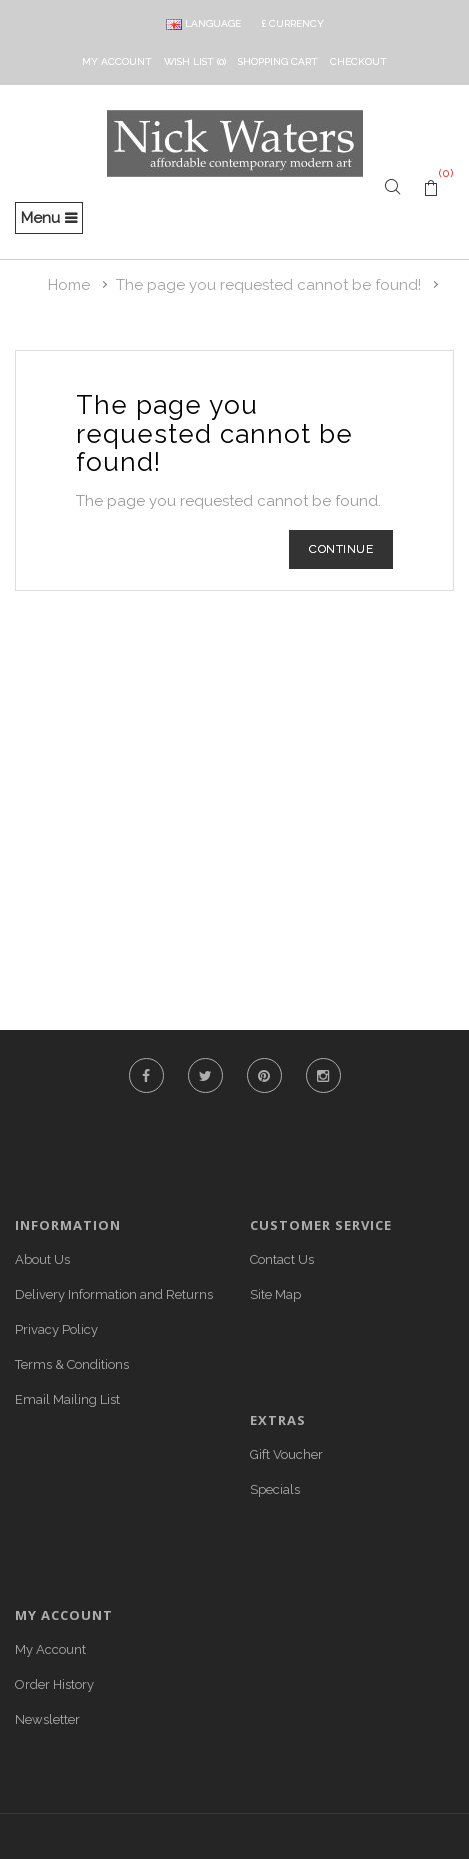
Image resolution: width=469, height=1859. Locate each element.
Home (69, 285)
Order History (54, 1684)
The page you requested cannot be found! (268, 285)
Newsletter (47, 1719)
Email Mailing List (67, 1399)
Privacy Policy (56, 1329)
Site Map (275, 1294)
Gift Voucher (286, 1454)
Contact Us (282, 1259)
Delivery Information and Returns (114, 1294)
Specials (275, 1489)
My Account (50, 1649)
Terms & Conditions (72, 1364)
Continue (341, 549)
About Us (42, 1259)
